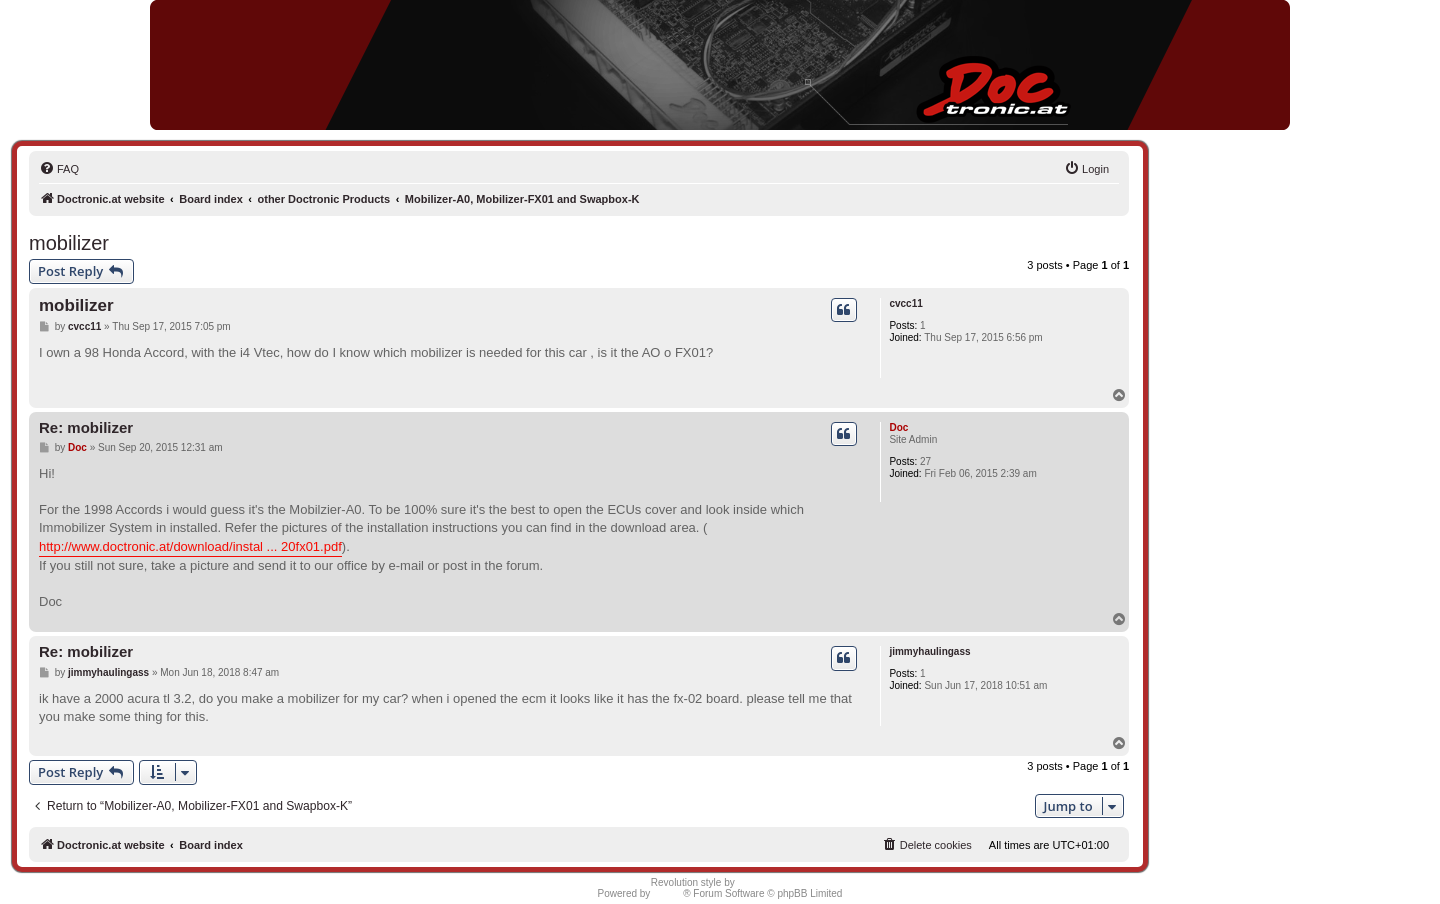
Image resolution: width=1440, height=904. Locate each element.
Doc (898, 427)
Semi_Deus (764, 882)
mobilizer (69, 243)
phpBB (668, 893)
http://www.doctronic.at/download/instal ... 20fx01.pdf (190, 546)
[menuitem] (59, 169)
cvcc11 (905, 303)
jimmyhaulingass (929, 651)
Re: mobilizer (86, 427)
